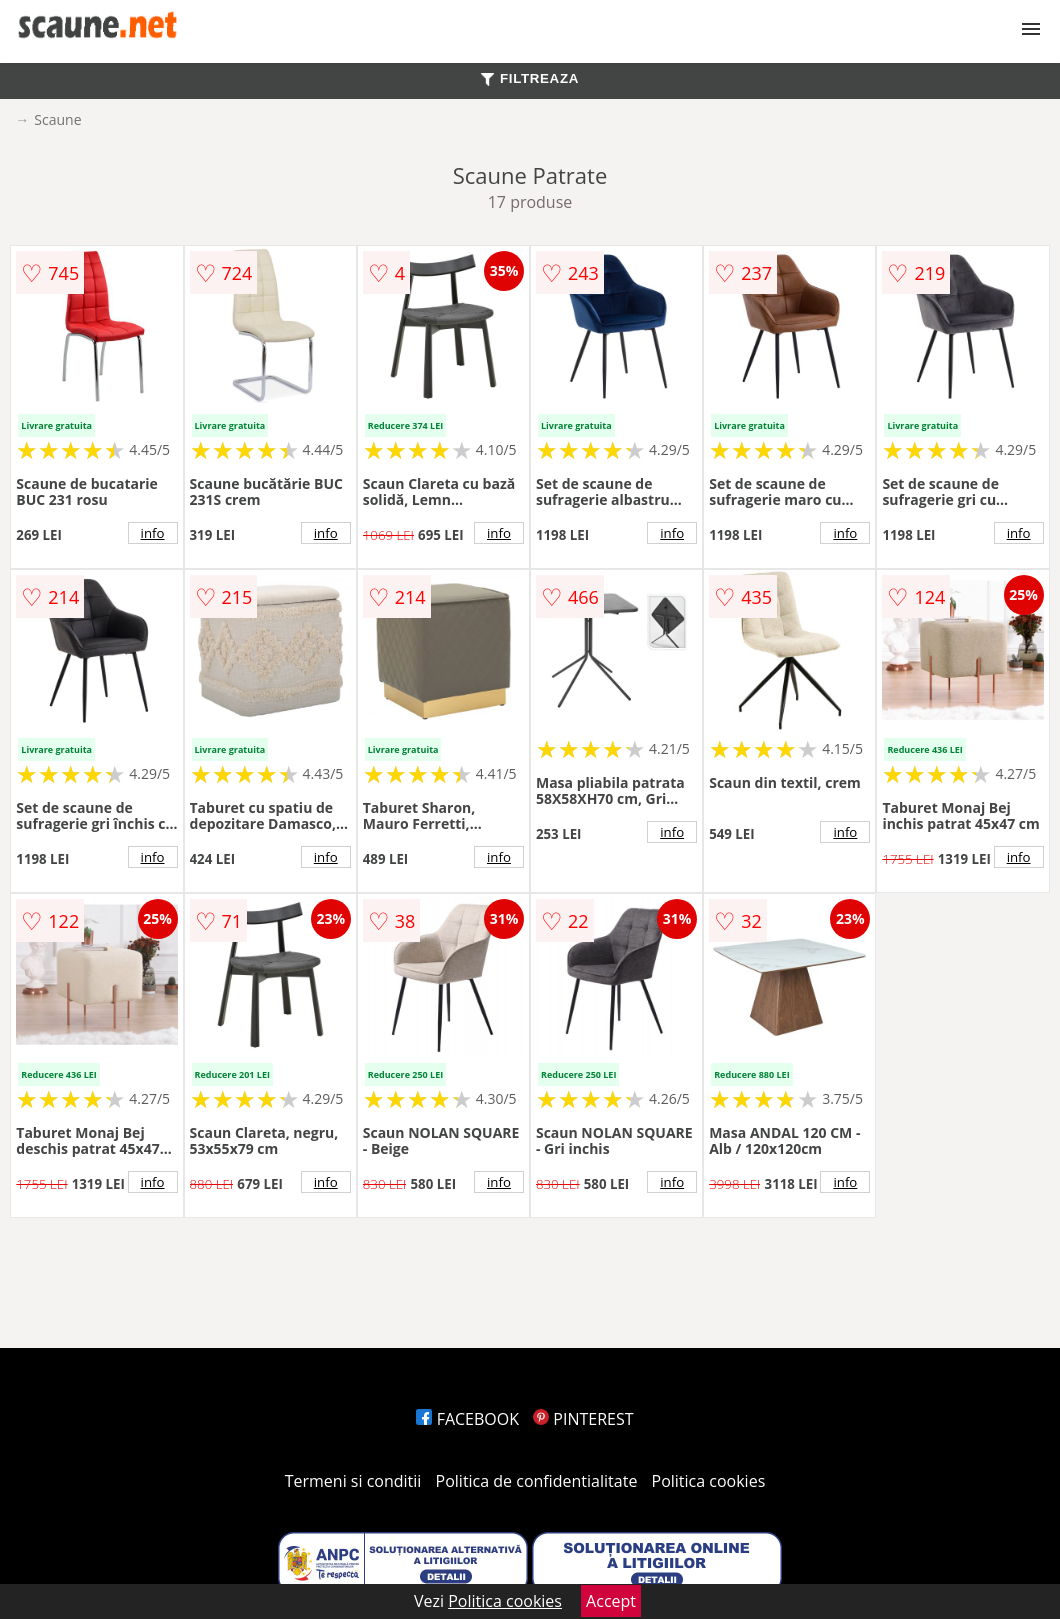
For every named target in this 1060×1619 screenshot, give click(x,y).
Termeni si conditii (353, 1481)
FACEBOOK (467, 1419)
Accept (611, 1601)
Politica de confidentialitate (537, 1481)
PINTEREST (583, 1419)
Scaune (57, 119)
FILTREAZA (530, 78)
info (153, 533)
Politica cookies (709, 1481)
